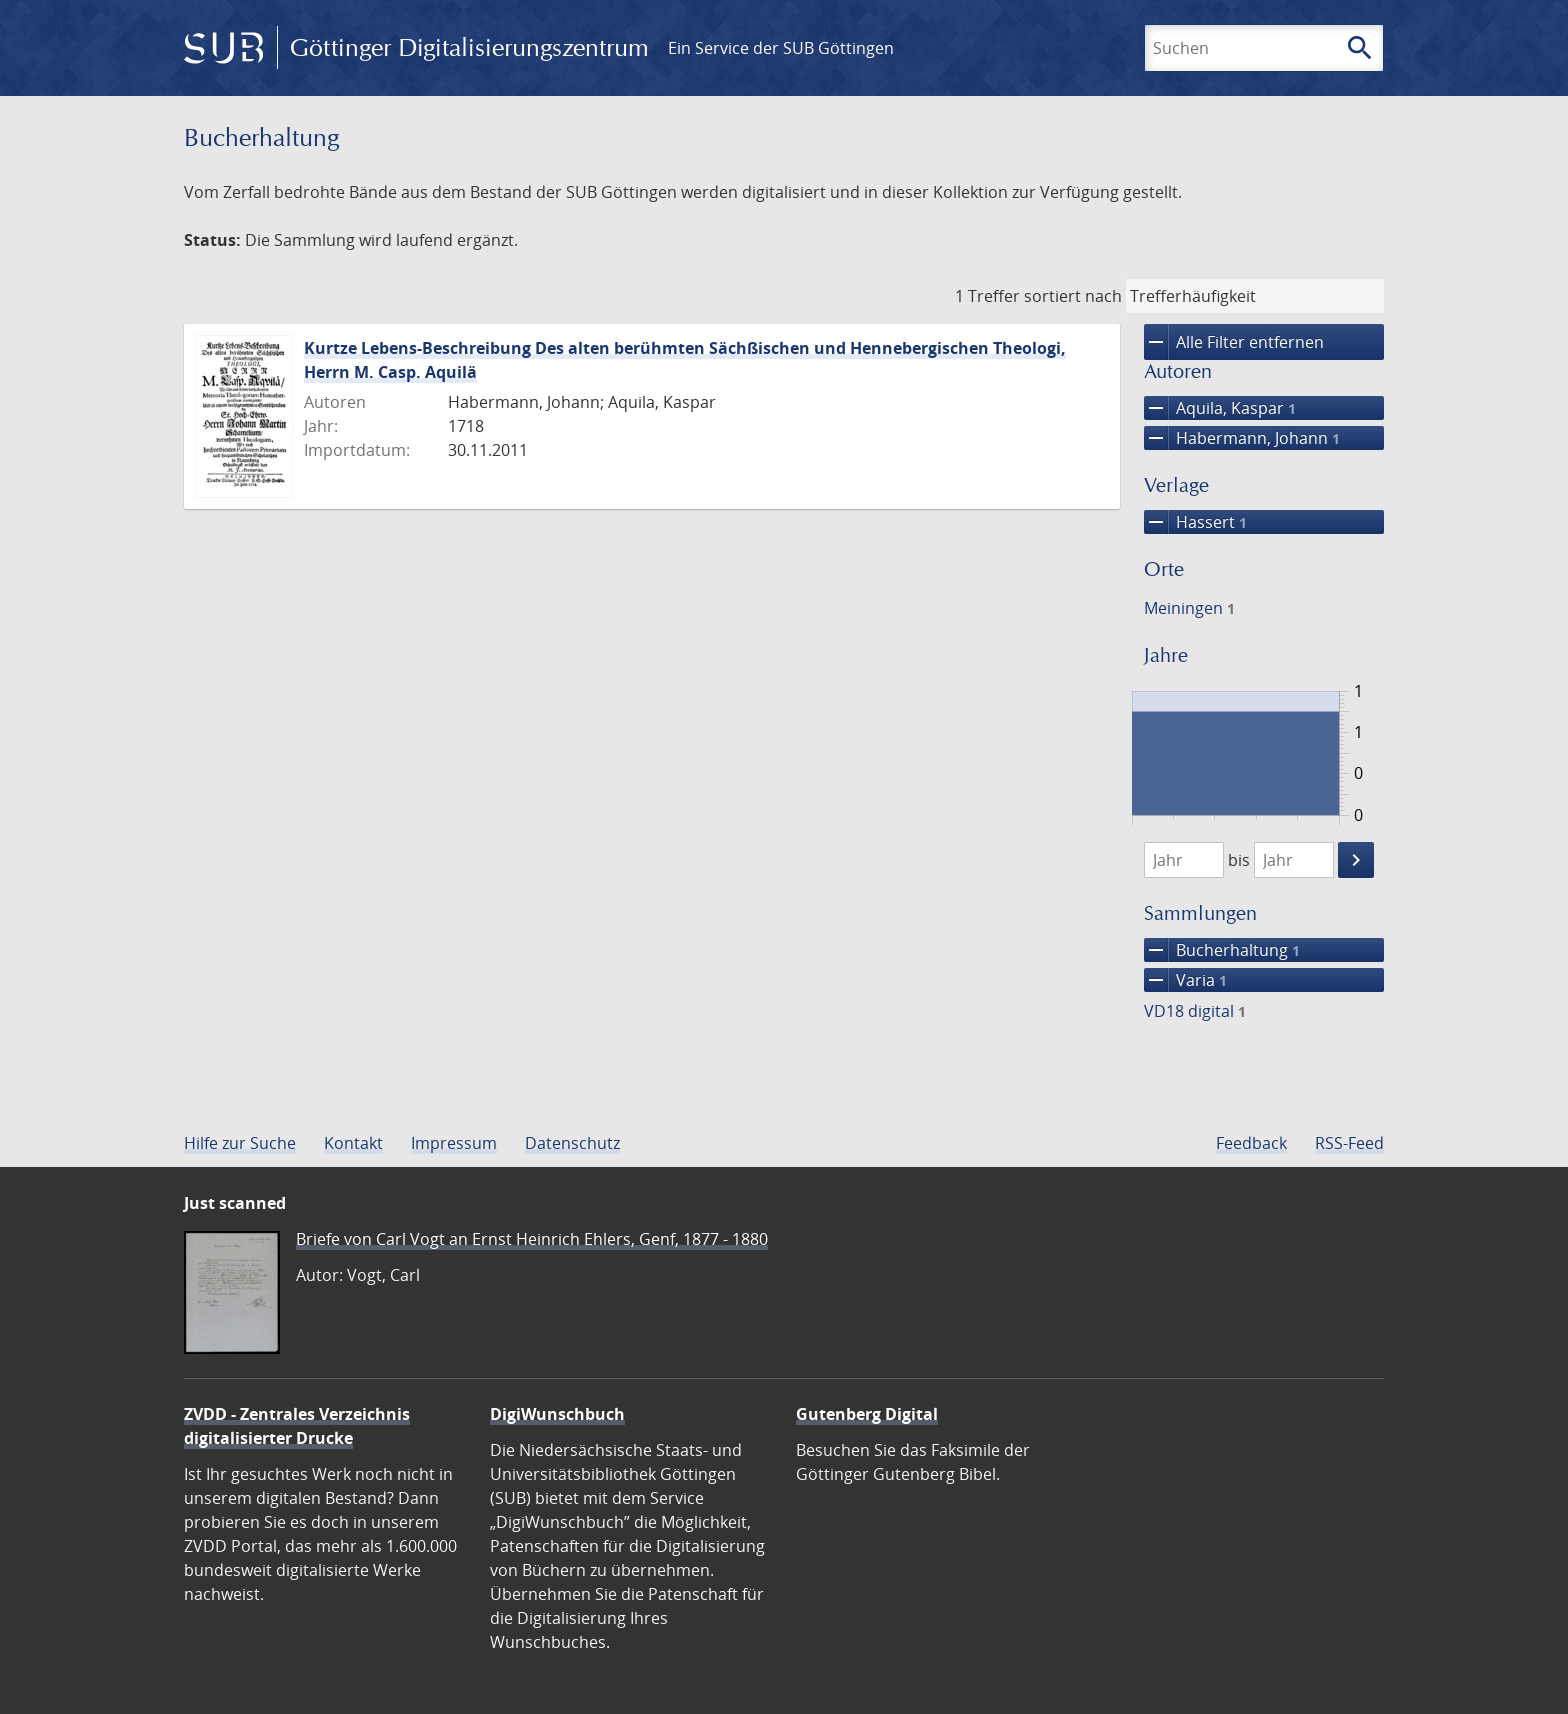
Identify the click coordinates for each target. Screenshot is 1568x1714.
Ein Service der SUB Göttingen (781, 48)
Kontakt (353, 1143)
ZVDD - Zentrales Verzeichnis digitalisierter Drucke (297, 1426)
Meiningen (1189, 608)
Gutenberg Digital (867, 1414)
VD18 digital (1195, 1011)
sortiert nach (1073, 296)
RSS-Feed (1349, 1143)
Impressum (454, 1143)
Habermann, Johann (1242, 438)
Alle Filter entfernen (1234, 342)
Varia (1185, 980)
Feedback (1251, 1143)
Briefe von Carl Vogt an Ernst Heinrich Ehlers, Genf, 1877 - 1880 (532, 1239)
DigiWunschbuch (557, 1414)
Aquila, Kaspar (1220, 408)
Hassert (1195, 522)
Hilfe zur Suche (240, 1143)
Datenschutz (572, 1143)
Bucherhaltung (1222, 950)
